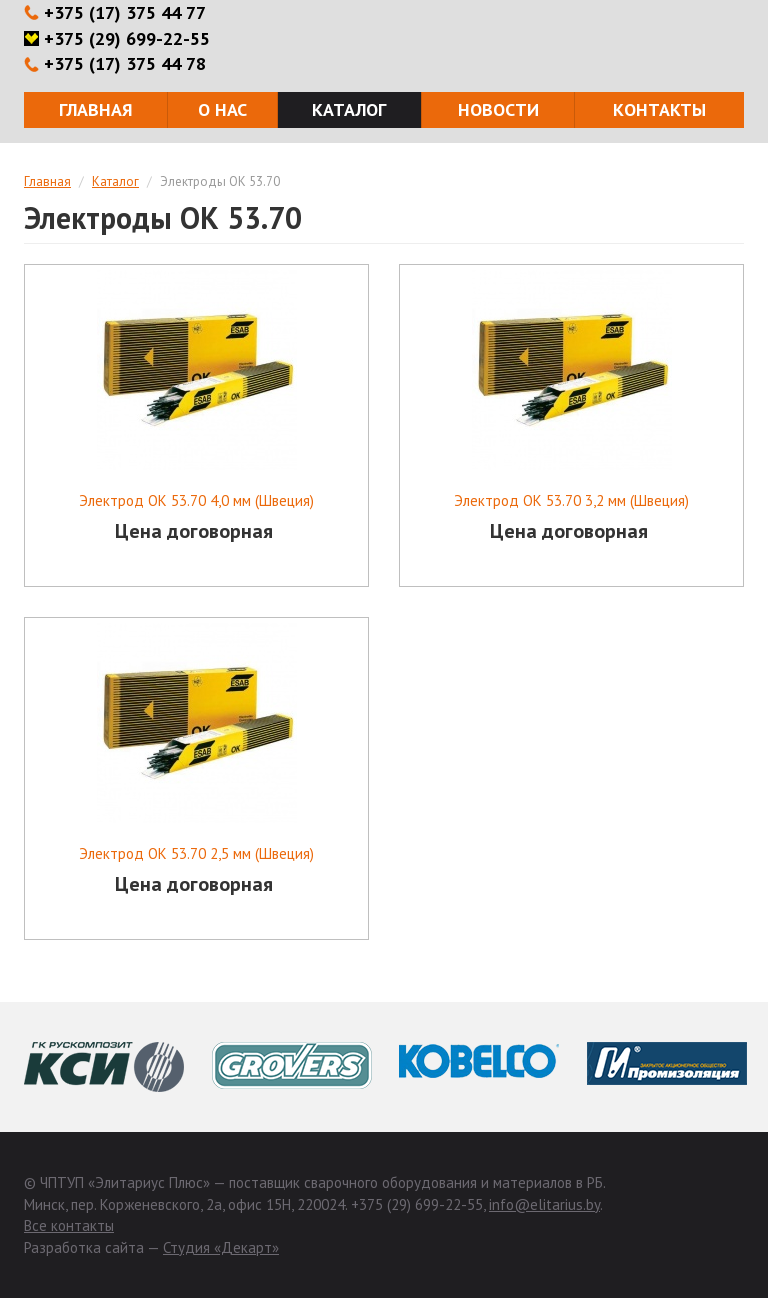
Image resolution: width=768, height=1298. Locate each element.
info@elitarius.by (544, 1204)
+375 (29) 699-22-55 (127, 38)
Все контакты (69, 1225)
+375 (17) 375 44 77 (125, 12)
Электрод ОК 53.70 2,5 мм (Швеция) (196, 853)
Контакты (659, 109)
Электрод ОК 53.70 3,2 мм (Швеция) (571, 500)
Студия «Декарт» (221, 1247)
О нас (222, 109)
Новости (498, 109)
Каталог (349, 109)
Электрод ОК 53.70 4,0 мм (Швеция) (196, 500)
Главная (96, 109)
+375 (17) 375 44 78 (125, 63)
